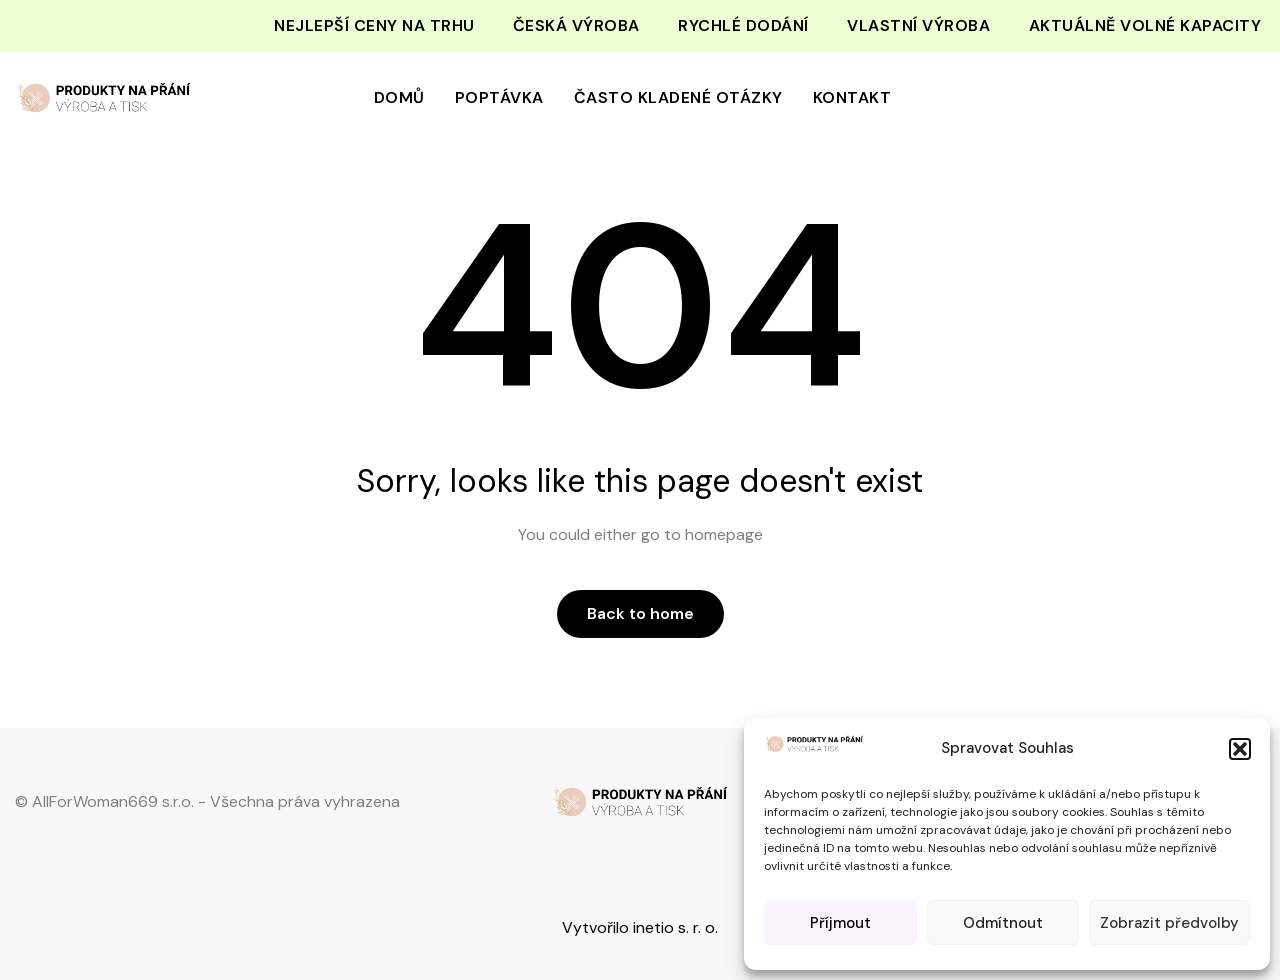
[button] (1240, 749)
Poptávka (499, 97)
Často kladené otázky (678, 97)
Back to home (640, 613)
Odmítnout (1003, 923)
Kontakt (852, 97)
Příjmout (840, 923)
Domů (399, 97)
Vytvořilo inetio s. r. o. (640, 927)
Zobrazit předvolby (1169, 923)
